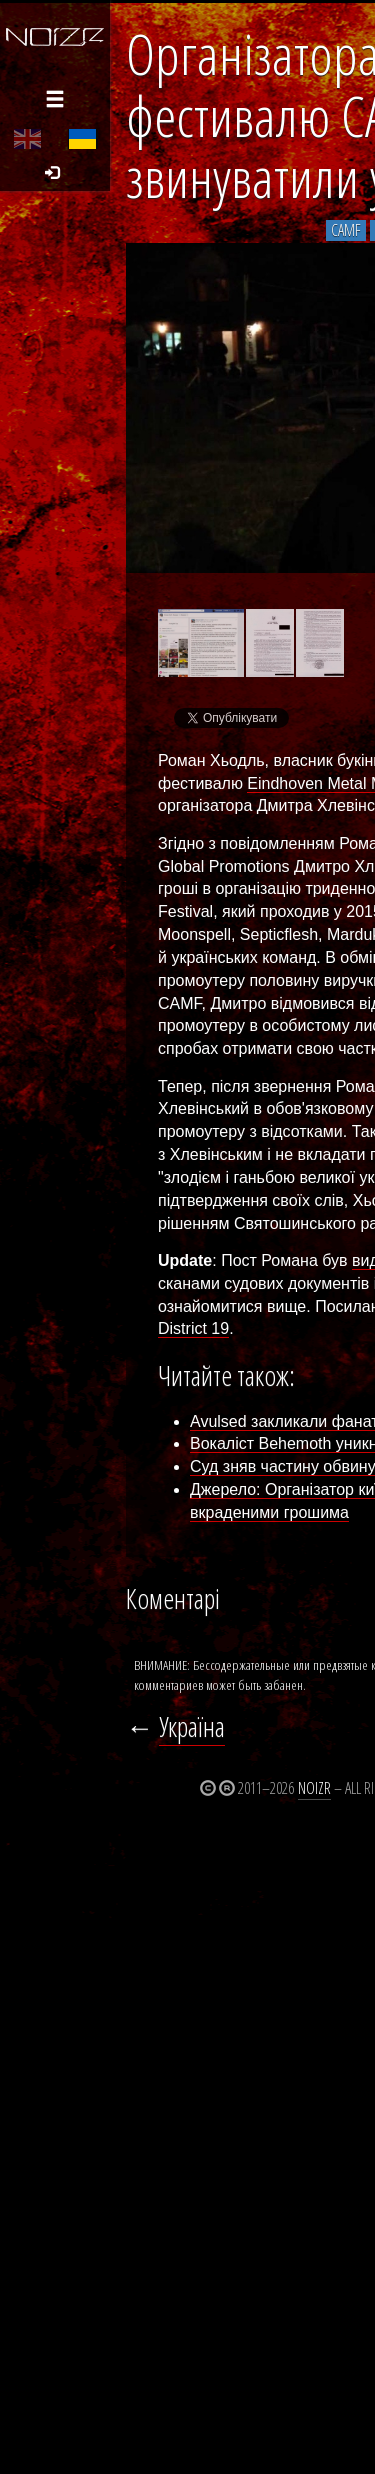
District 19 (193, 1328)
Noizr (314, 1788)
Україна (192, 1726)
